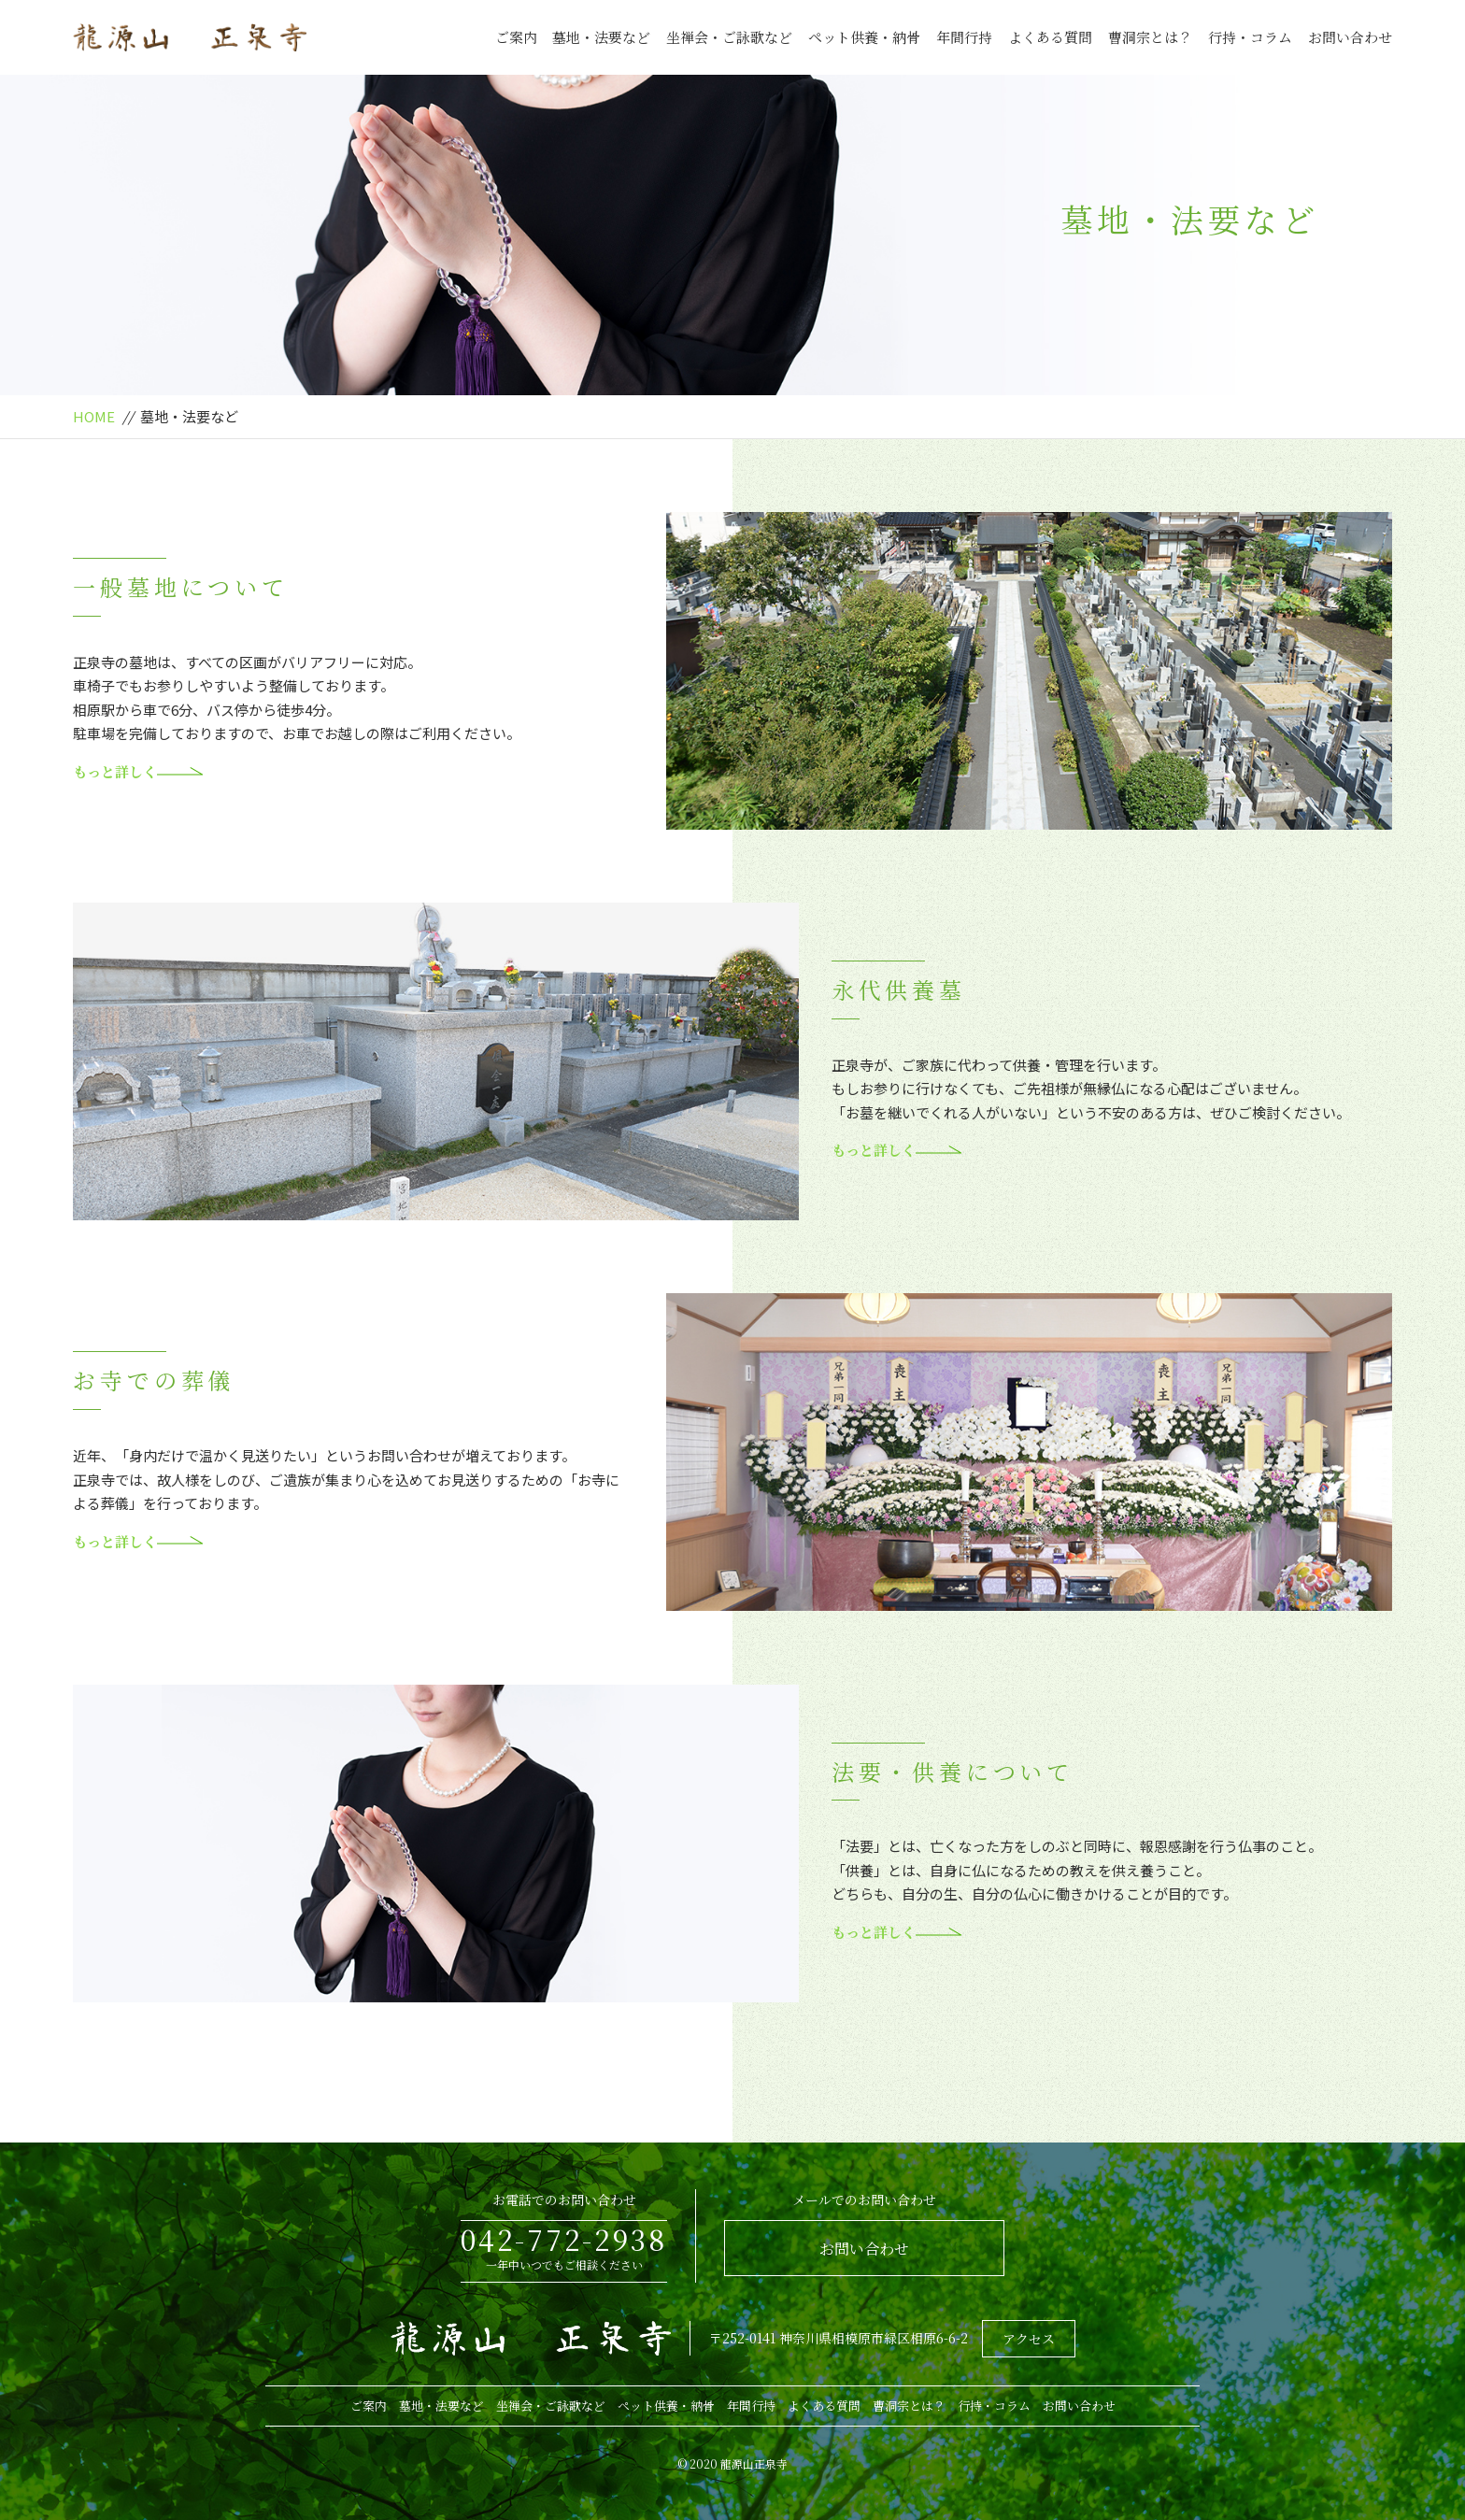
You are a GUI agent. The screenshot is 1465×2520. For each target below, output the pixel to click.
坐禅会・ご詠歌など (729, 37)
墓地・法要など (601, 37)
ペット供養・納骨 (864, 37)
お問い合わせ (1350, 37)
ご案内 (516, 37)
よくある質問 (1050, 37)
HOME (94, 416)
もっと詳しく (138, 771)
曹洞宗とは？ (1150, 37)
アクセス (1029, 2338)
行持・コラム (1250, 37)
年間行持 (964, 37)
